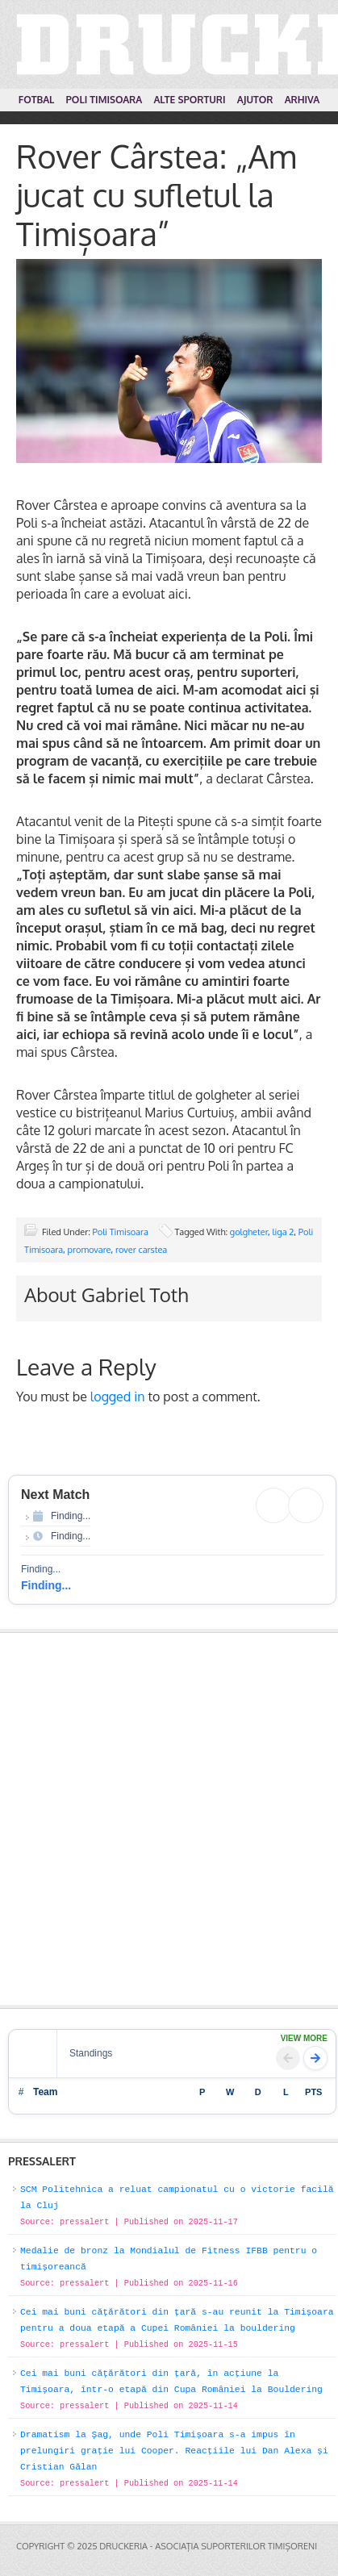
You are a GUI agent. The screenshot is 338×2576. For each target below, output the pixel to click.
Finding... (46, 1585)
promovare (89, 1249)
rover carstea (141, 1249)
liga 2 (283, 1232)
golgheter (249, 1232)
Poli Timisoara (120, 1232)
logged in (117, 1396)
